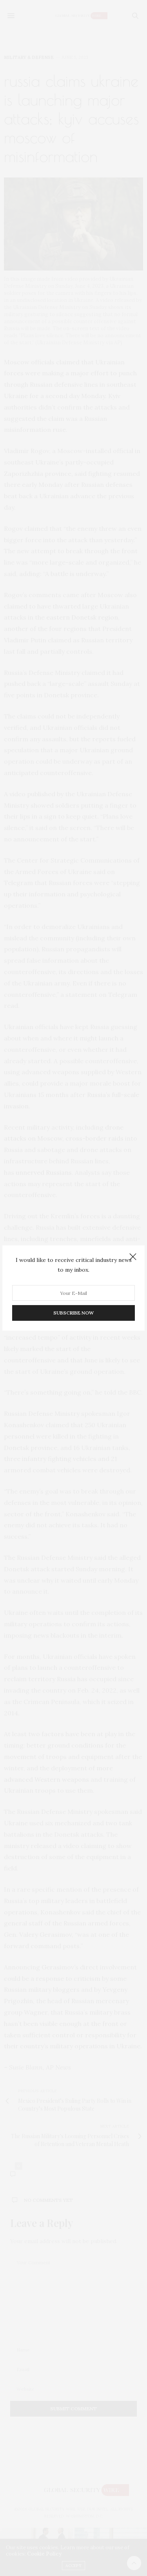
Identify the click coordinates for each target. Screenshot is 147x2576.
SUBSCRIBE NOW (73, 1313)
